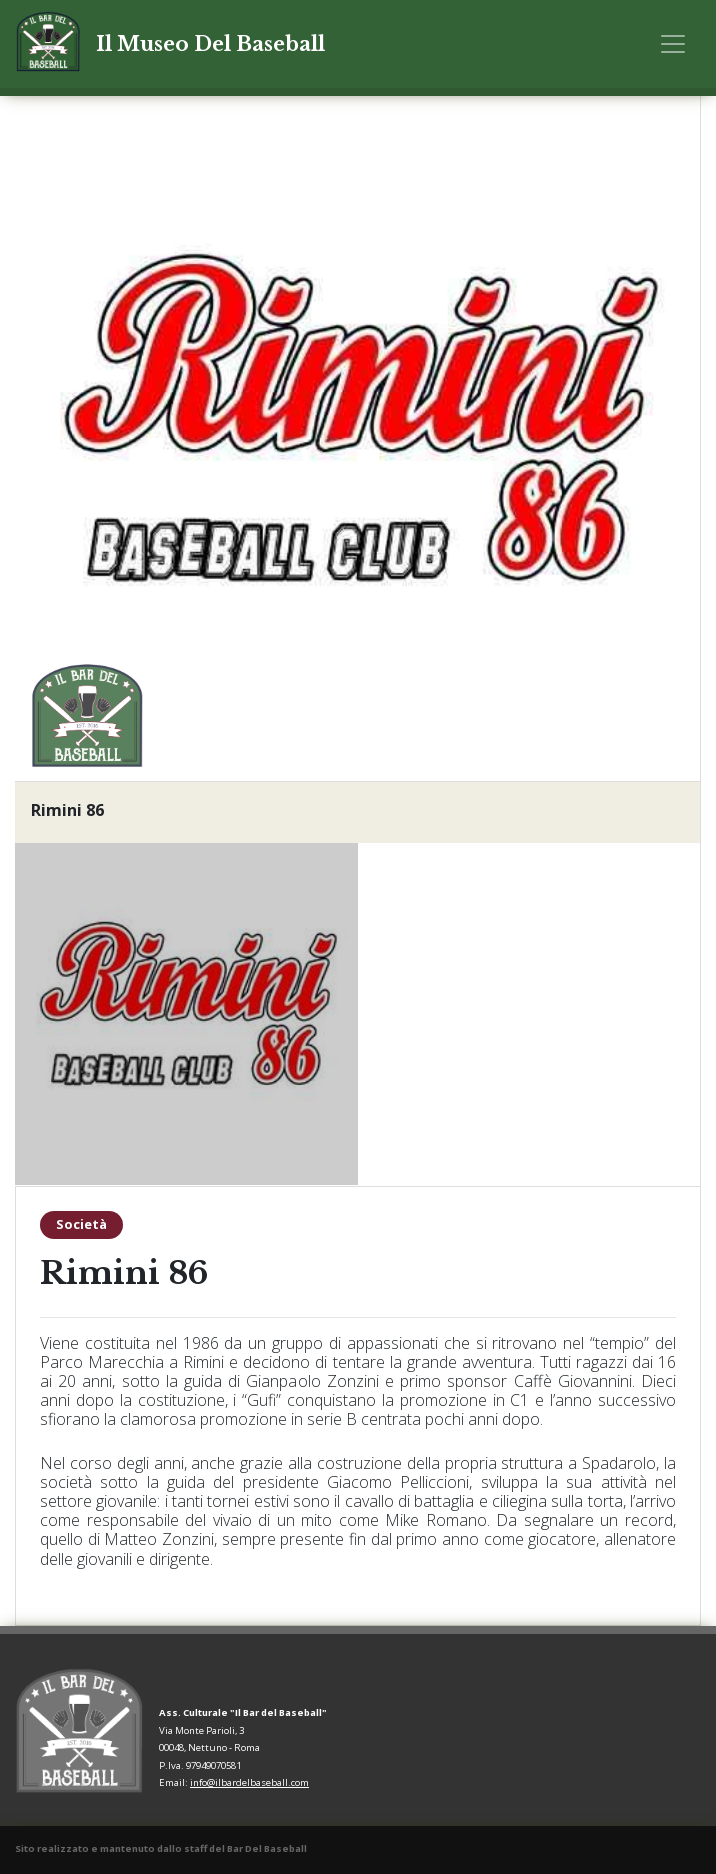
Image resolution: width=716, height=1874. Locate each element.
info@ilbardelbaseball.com (249, 1782)
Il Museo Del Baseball (210, 44)
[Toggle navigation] (673, 44)
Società (81, 1224)
